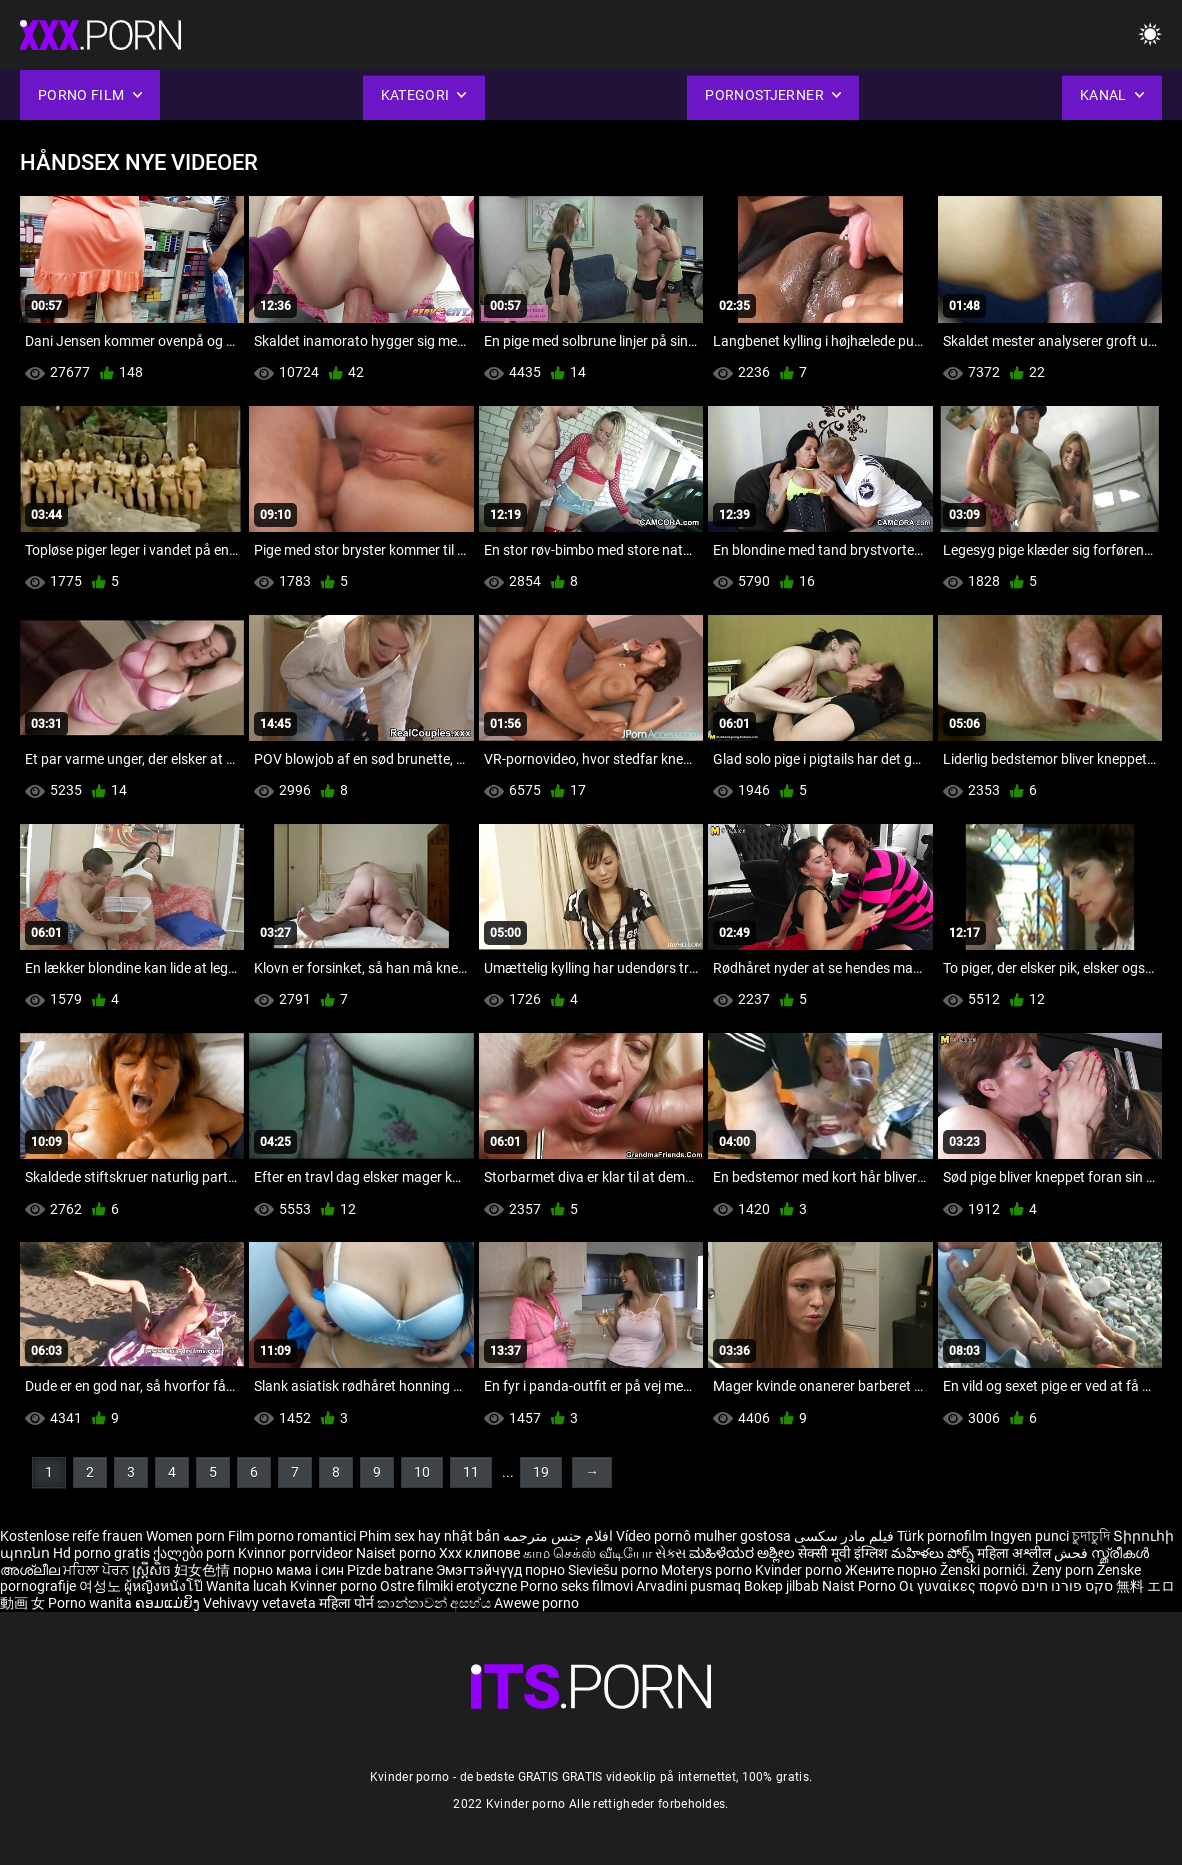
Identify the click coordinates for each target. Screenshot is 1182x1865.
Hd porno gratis (101, 1553)
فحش (1072, 1553)
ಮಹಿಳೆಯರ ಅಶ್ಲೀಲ (743, 1553)
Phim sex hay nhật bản (429, 1536)
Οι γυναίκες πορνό (960, 1586)
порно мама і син (288, 1570)
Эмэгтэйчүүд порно (502, 1570)
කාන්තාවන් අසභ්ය (435, 1603)
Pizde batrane (390, 1570)
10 (422, 1472)
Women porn (187, 1536)
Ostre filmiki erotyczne (448, 1586)
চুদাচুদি (1091, 1536)
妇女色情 (203, 1570)
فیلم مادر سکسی (844, 1536)
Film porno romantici (292, 1536)
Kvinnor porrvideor (297, 1553)
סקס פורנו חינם (1067, 1586)
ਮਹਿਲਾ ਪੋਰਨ (97, 1570)
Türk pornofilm (942, 1536)
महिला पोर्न (348, 1603)
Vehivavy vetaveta (261, 1603)
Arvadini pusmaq (690, 1586)
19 (541, 1472)
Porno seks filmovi (576, 1586)
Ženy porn (1064, 1570)
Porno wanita (91, 1603)
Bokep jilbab (781, 1586)
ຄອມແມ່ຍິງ (169, 1603)
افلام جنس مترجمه (558, 1536)
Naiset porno (397, 1553)
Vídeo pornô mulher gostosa (703, 1536)
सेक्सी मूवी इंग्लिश (843, 1553)
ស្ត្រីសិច (153, 1570)
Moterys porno (708, 1570)
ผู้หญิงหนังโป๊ (165, 1586)
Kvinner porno (335, 1586)
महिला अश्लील (1015, 1553)
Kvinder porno (800, 1570)
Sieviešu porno (614, 1570)
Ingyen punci (1029, 1536)
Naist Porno (860, 1586)
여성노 (101, 1586)
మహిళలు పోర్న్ (934, 1553)
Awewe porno (536, 1603)
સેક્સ (670, 1553)
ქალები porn (195, 1553)
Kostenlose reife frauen (71, 1536)
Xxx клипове (479, 1553)
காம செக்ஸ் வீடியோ (587, 1553)
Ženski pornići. (986, 1570)
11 (471, 1472)
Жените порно (892, 1570)
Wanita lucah (248, 1586)
